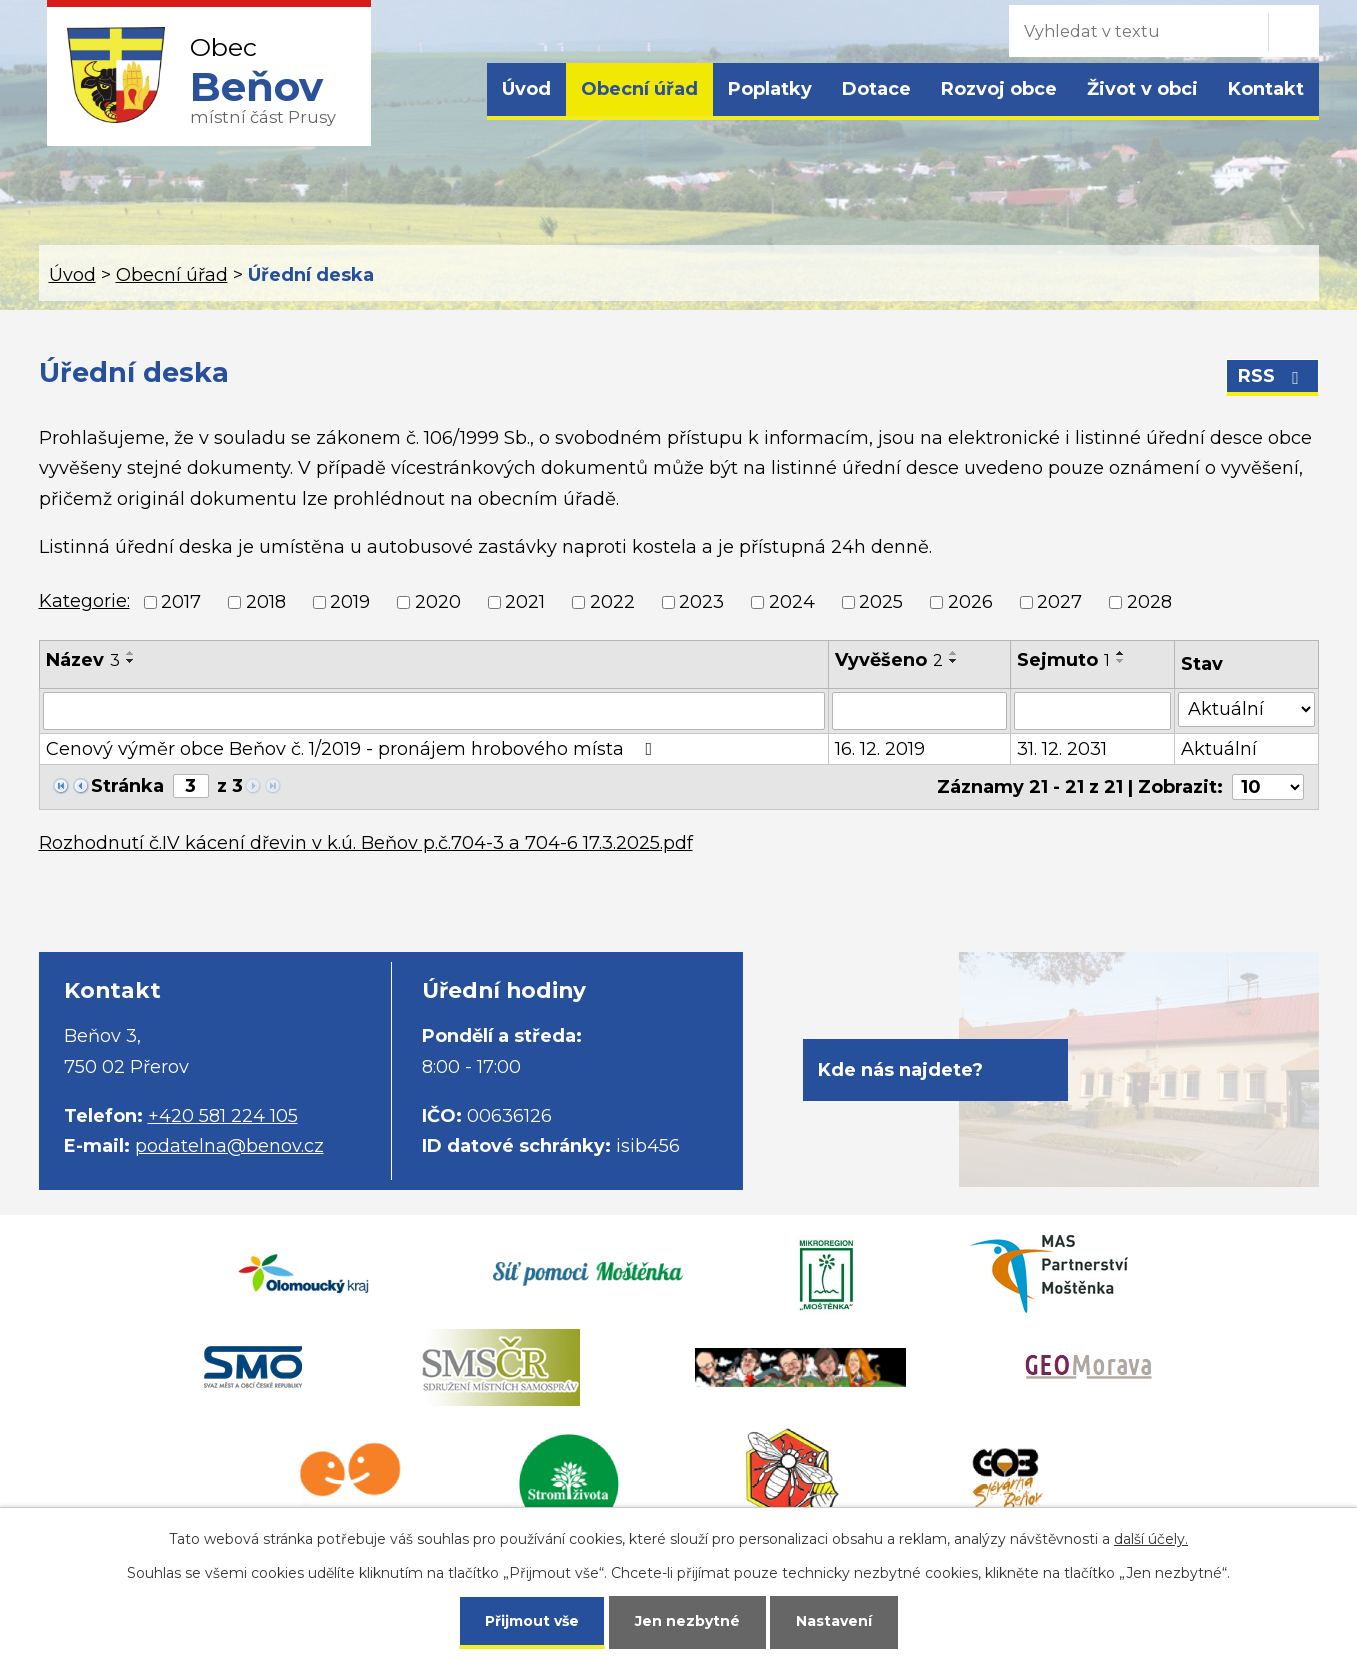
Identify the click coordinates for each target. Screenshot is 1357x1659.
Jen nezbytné (687, 1621)
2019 (350, 602)
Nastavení (834, 1621)
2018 (266, 602)
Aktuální (1219, 749)
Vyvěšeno (889, 660)
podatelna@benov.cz (229, 1146)
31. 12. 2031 (1062, 749)
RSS (1272, 376)
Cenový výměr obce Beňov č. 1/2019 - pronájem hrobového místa (353, 749)
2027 (1059, 602)
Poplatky (770, 89)
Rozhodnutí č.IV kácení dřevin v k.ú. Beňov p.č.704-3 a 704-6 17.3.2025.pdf (366, 843)
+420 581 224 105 (223, 1116)
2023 (701, 602)
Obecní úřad (639, 89)
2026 (970, 602)
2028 (1149, 602)
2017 (181, 602)
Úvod (526, 89)
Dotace (876, 89)
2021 (525, 602)
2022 (612, 602)
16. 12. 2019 (880, 749)
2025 (881, 602)
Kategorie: (84, 601)
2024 (792, 602)
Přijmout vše (532, 1621)
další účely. (1151, 1539)
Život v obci (1142, 89)
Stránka (127, 786)
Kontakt (1266, 89)
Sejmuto (1063, 660)
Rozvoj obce (999, 89)
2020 (438, 602)
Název (83, 660)
